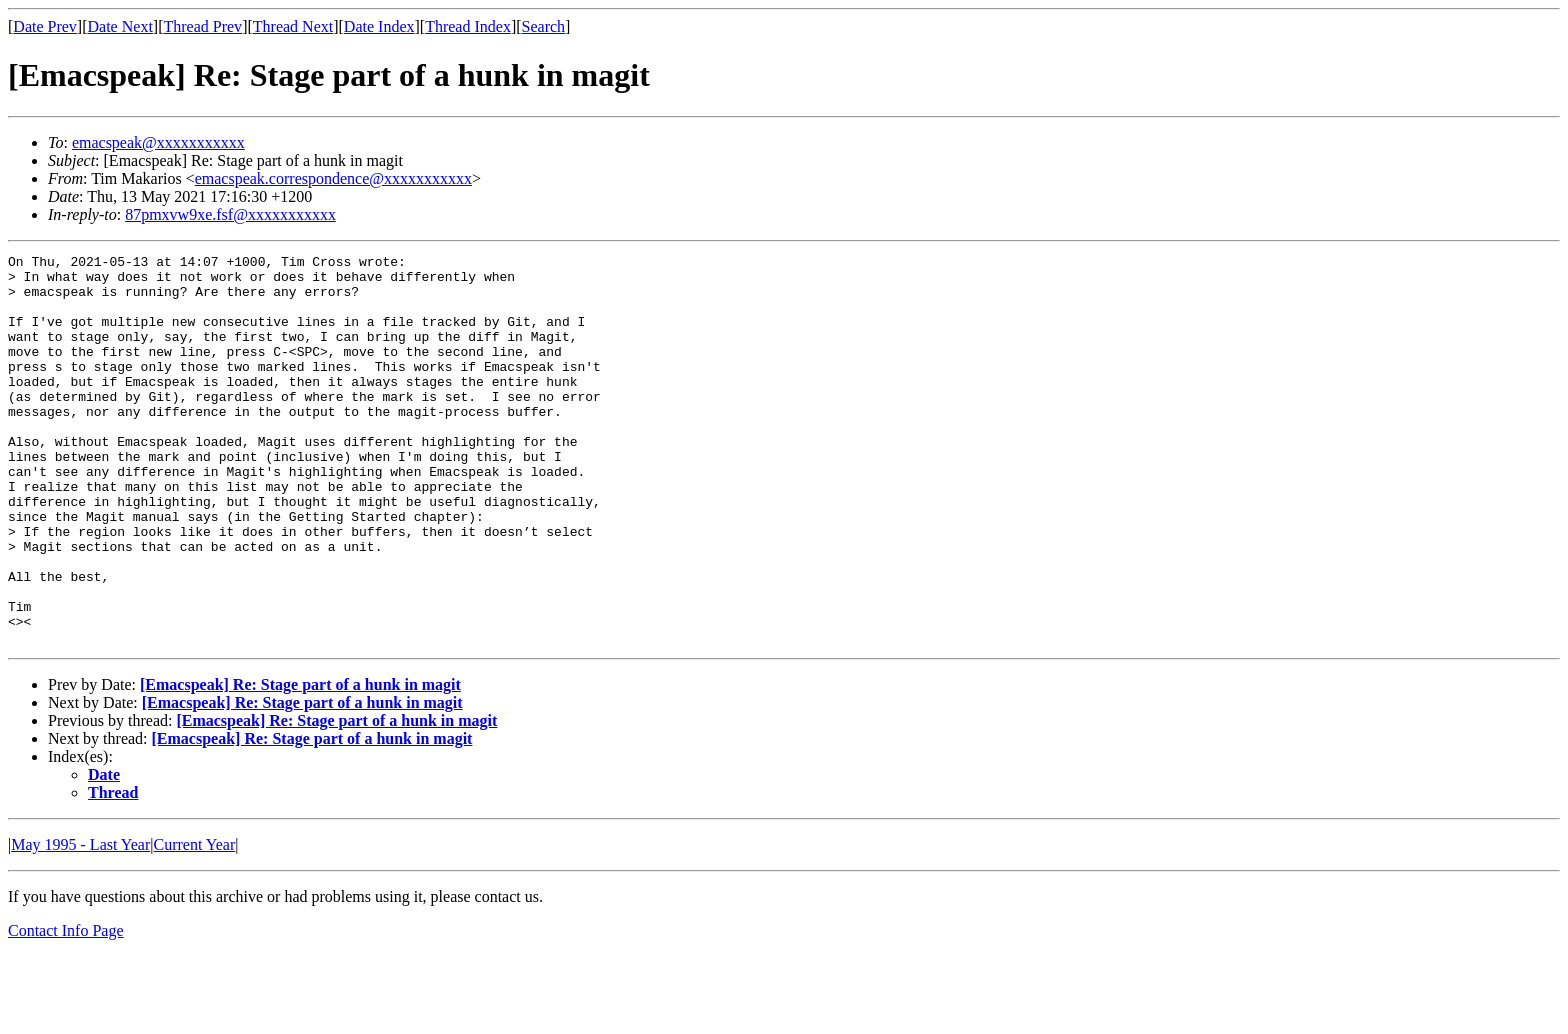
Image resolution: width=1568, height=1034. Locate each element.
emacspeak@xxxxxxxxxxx (158, 142)
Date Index (379, 26)
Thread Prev (202, 26)
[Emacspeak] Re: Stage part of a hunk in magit (300, 762)
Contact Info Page (66, 1008)
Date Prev (45, 26)
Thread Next (293, 26)
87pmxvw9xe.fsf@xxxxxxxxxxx (230, 214)
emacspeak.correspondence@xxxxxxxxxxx (333, 178)
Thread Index (468, 26)
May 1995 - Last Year (80, 922)
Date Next (120, 26)
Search (544, 26)
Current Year (195, 922)
